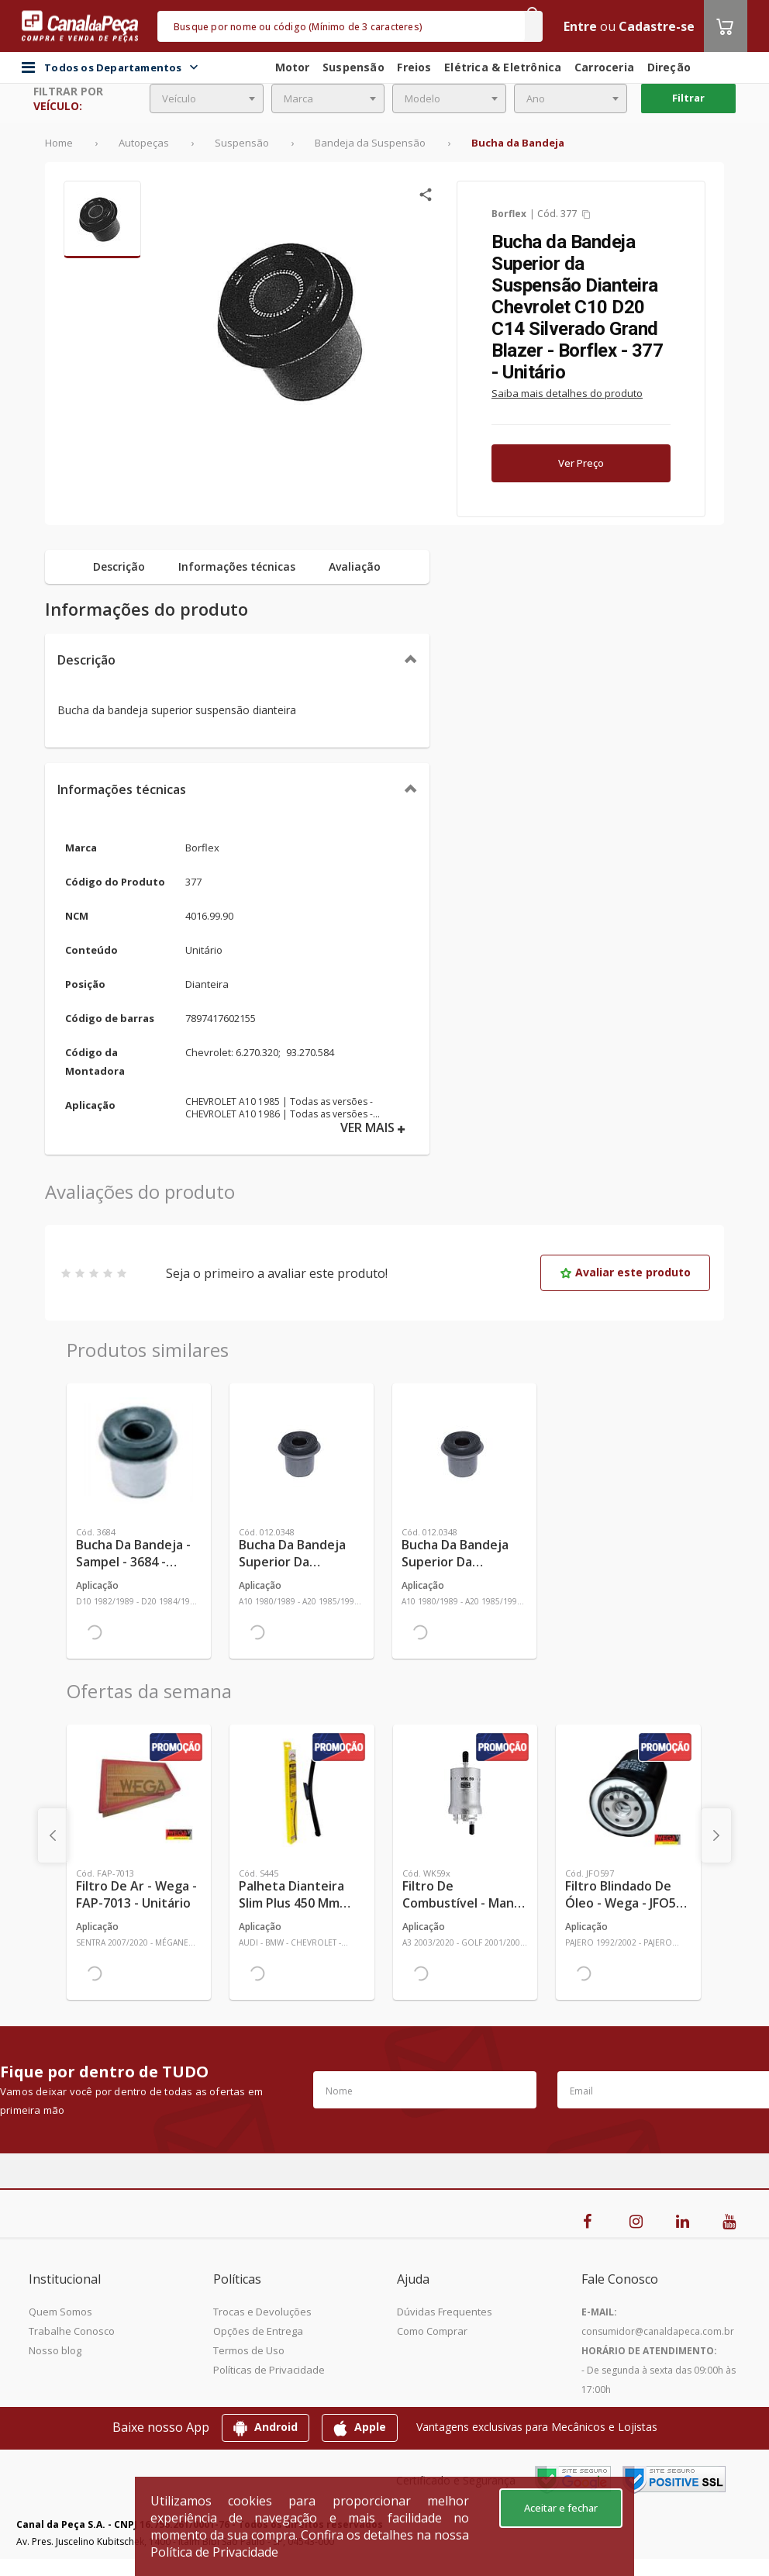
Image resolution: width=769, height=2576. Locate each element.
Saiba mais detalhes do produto (567, 393)
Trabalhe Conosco (72, 2331)
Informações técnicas (121, 789)
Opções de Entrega (258, 2331)
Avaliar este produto (625, 1272)
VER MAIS (372, 1127)
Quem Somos (60, 2312)
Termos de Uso (248, 2350)
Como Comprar (432, 2331)
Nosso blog (55, 2350)
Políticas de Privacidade (269, 2370)
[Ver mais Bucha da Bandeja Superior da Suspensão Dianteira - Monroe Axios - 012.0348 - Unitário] (302, 1451)
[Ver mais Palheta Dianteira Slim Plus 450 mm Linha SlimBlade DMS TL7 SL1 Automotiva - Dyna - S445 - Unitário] (302, 1792)
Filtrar (688, 98)
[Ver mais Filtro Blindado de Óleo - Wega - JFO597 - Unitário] (628, 1792)
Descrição (86, 659)
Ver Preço (581, 463)
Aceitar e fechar (561, 2508)
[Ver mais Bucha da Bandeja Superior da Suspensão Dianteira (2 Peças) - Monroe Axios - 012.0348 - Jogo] (464, 1451)
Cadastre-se (657, 26)
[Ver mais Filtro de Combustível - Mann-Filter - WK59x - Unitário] (465, 1792)
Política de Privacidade (214, 2551)
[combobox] (207, 98)
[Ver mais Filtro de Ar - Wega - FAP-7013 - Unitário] (139, 1792)
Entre (580, 26)
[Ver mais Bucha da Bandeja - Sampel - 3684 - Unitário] (139, 1451)
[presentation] (52, 1835)
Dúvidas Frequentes (444, 2312)
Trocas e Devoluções (262, 2312)
